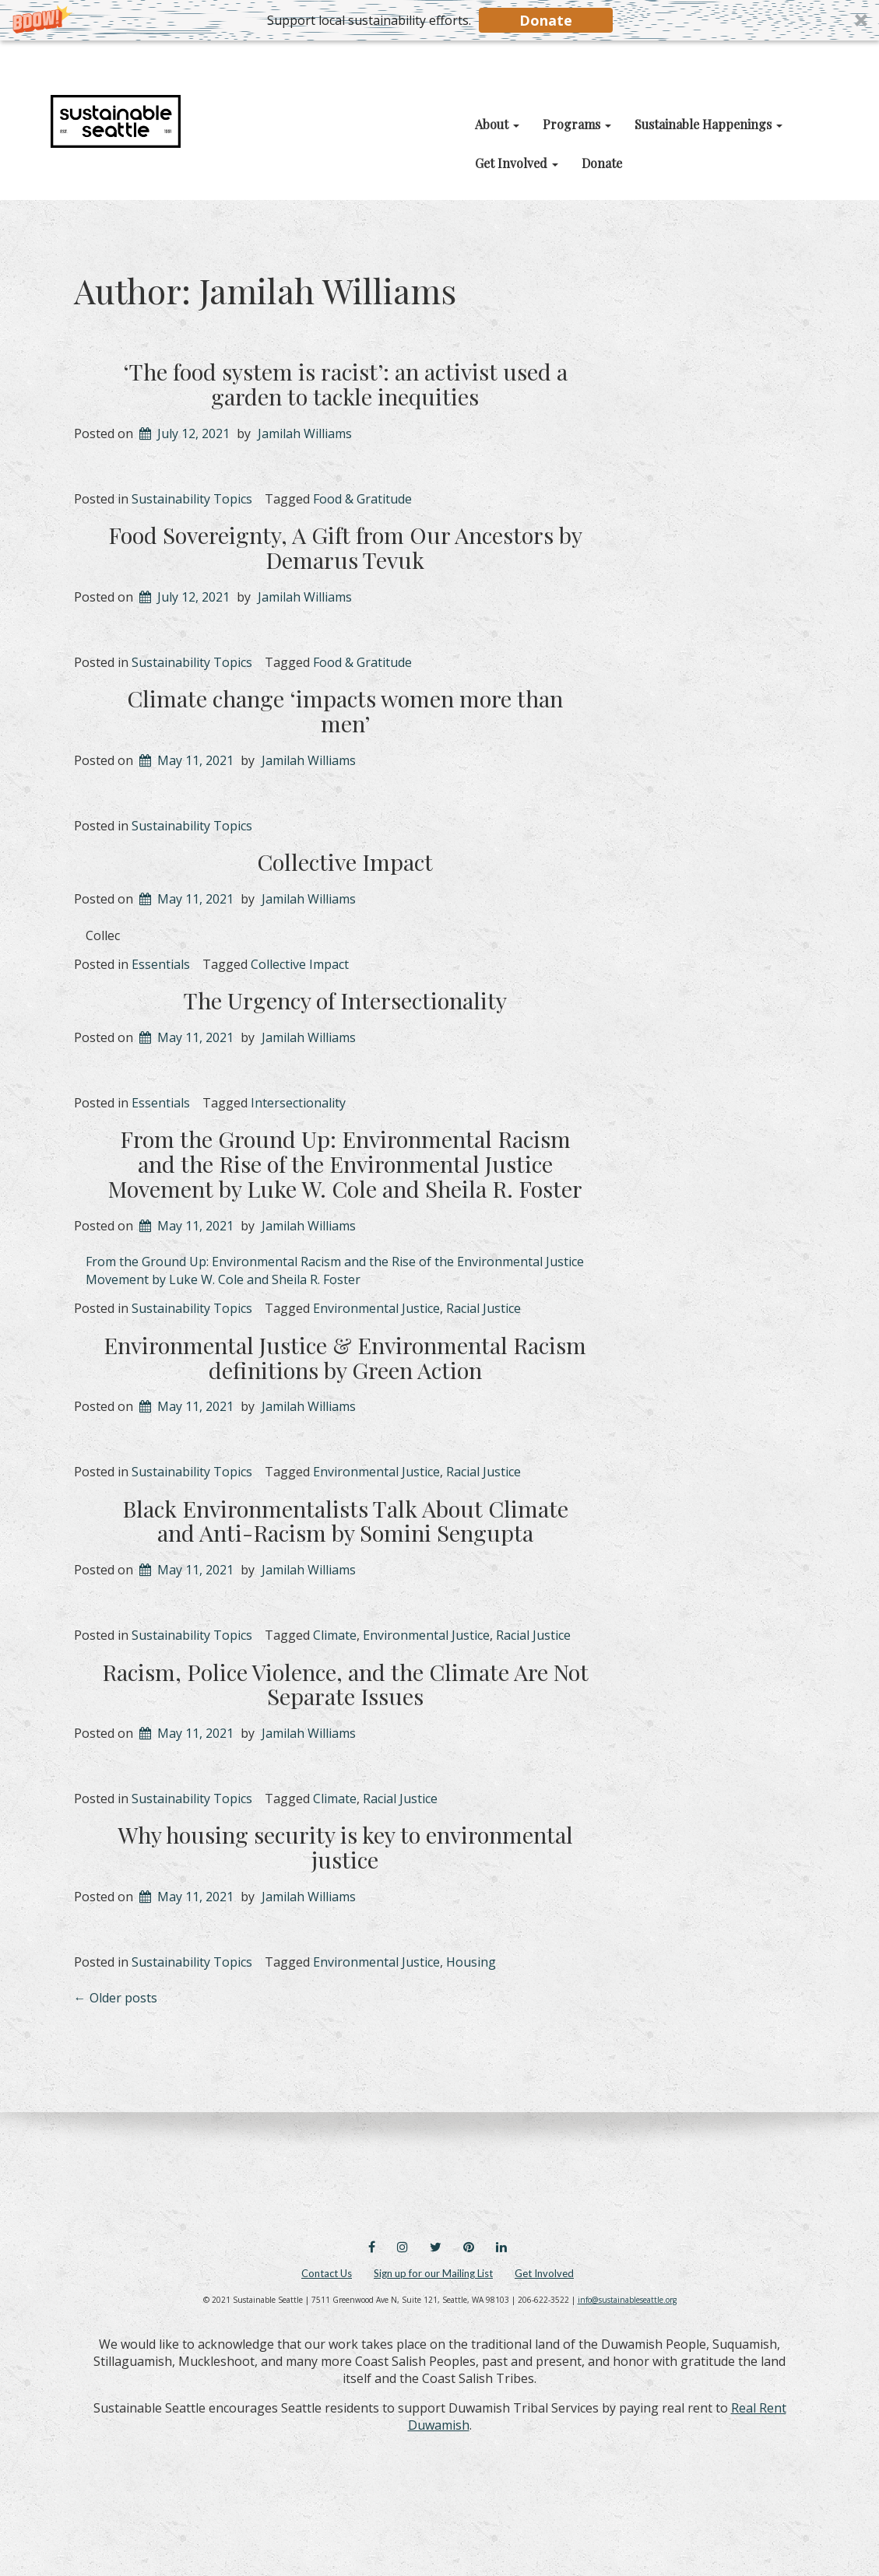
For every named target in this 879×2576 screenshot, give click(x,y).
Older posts (115, 1997)
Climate (335, 1635)
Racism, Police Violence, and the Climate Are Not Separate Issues (345, 1684)
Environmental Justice (376, 1308)
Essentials (161, 964)
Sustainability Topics (192, 498)
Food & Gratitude (362, 498)
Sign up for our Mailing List (433, 2273)
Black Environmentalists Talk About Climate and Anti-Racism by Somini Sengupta (345, 1520)
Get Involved (544, 2273)
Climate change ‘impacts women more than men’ (345, 710)
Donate (545, 20)
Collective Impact (345, 861)
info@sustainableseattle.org (627, 2299)
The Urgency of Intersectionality (345, 1000)
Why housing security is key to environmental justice (345, 1847)
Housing (471, 1962)
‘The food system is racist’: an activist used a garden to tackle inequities (345, 383)
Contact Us (326, 2273)
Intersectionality (298, 1102)
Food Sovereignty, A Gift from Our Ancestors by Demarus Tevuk (345, 547)
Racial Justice (483, 1308)
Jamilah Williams (305, 433)
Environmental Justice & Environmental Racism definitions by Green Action (345, 1357)
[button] (439, 20)
